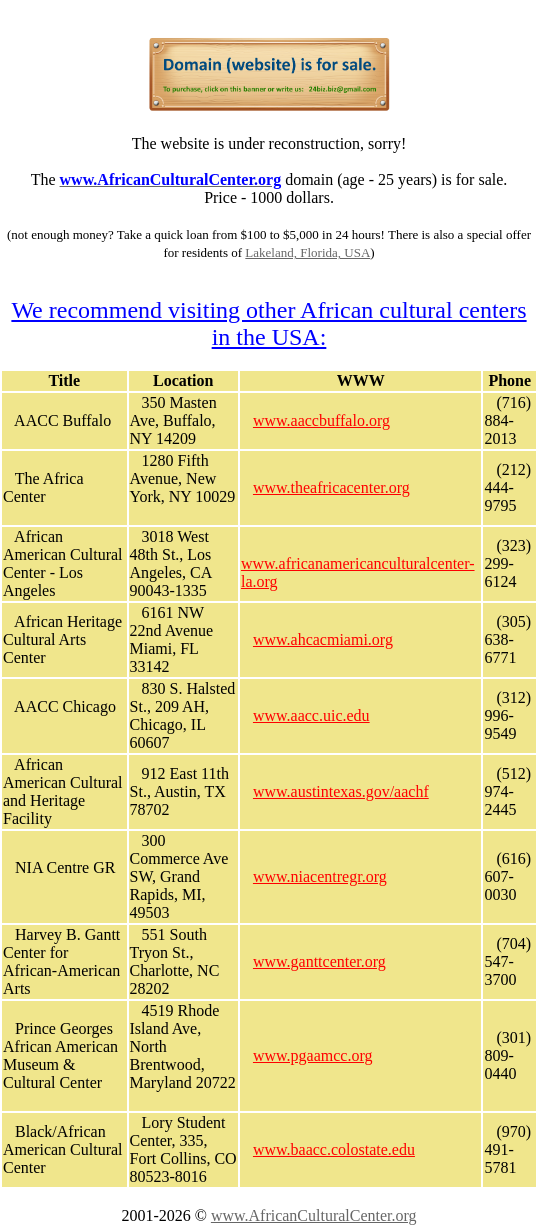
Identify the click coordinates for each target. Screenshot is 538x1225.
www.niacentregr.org (320, 876)
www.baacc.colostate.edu (334, 1149)
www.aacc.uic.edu (311, 715)
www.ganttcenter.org (319, 961)
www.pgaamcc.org (313, 1055)
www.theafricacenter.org (331, 487)
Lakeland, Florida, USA (307, 252)
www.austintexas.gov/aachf (341, 791)
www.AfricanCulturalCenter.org (314, 1215)
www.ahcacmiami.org (323, 639)
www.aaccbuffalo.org (321, 420)
